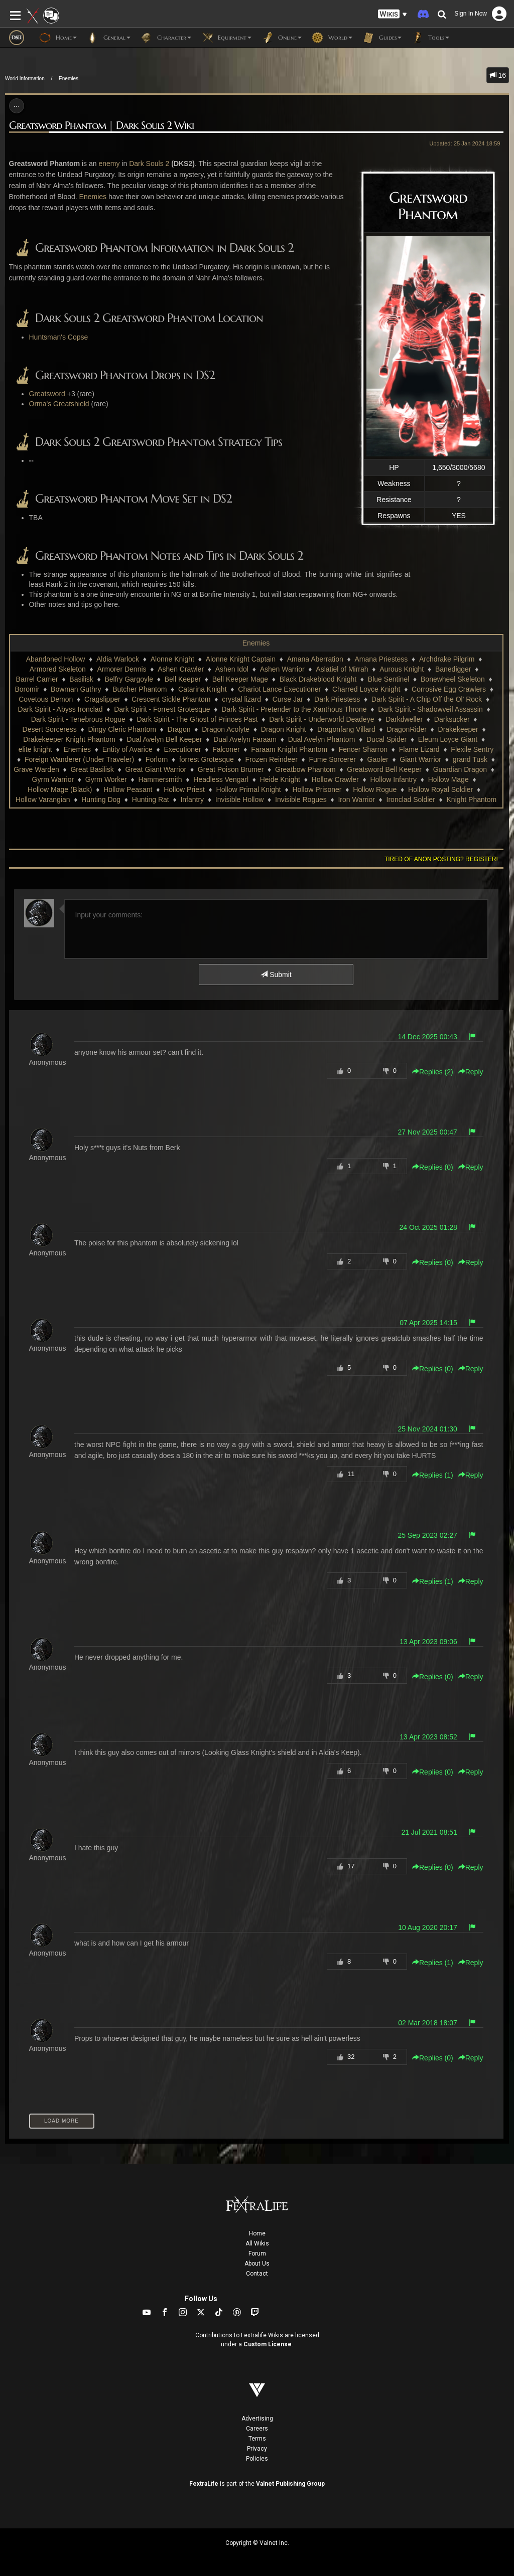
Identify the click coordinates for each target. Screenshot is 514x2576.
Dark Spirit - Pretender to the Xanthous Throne (293, 709)
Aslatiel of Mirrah (342, 669)
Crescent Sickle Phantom (171, 699)
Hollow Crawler (335, 779)
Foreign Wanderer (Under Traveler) (79, 759)
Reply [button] (470, 1072)
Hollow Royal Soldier (440, 789)
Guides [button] (382, 38)
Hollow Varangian (43, 799)
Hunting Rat (150, 799)
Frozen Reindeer (271, 759)
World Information (25, 78)
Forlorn (157, 759)
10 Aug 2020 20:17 (427, 1927)
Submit (276, 975)
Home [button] (58, 38)
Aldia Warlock (117, 659)
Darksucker (452, 719)
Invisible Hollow (239, 799)
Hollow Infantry (393, 779)
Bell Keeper (183, 679)
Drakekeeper (458, 729)
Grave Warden (36, 769)
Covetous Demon (46, 699)
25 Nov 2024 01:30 (427, 1429)
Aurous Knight (401, 669)
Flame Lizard (419, 749)
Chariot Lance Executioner (279, 689)
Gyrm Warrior (53, 779)
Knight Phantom (472, 799)
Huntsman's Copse (58, 337)
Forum (257, 2253)
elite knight (35, 749)
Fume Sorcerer (332, 759)
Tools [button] (430, 38)
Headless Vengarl (220, 779)
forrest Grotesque (206, 759)
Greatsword (47, 394)
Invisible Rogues (301, 799)
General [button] (109, 38)
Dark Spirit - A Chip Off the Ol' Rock (426, 699)
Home (257, 2233)
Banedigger (453, 669)
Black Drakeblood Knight (318, 679)
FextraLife (203, 2483)
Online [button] (282, 38)
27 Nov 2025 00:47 (427, 1132)
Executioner (182, 749)
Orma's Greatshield (59, 404)
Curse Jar (288, 699)
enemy (108, 163)
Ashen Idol (231, 669)
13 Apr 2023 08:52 (428, 1737)
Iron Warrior (356, 799)
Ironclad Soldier (411, 799)
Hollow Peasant (127, 789)
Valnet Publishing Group (290, 2483)
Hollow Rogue (375, 789)
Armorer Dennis (122, 669)
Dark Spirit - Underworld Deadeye (321, 719)
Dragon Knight (283, 729)
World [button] (332, 38)
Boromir (27, 689)
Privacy (257, 2448)
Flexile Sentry (472, 749)
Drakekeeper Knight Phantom (69, 739)
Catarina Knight (202, 689)
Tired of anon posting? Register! (441, 859)
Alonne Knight (172, 659)
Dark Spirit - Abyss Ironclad (60, 709)
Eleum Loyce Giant (447, 739)
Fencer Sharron (363, 749)
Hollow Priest (184, 789)
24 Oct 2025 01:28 (428, 1227)
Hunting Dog (100, 799)
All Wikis (257, 2243)
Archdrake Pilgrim (446, 659)
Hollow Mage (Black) (60, 789)
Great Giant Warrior (155, 769)
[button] (392, 14)
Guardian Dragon (460, 769)
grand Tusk (470, 759)
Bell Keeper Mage (240, 679)
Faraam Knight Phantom (289, 749)
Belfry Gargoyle (129, 679)
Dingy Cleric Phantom (122, 729)
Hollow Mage (448, 779)
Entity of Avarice (127, 749)
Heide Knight (280, 779)
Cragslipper (102, 699)
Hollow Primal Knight (248, 789)
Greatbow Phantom (305, 769)
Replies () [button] (432, 1072)
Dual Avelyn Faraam (245, 739)
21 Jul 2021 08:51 (429, 1832)
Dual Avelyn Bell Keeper (164, 739)
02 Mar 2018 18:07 (427, 2023)
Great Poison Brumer (231, 769)
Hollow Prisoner (316, 789)
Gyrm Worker (106, 779)
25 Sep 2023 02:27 (427, 1535)
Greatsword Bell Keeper (384, 769)
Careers (257, 2428)
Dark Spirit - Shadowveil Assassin (430, 709)
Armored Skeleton (58, 669)
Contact (257, 2273)
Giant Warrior (420, 759)
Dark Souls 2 (149, 163)
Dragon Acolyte (225, 729)
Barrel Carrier (37, 679)
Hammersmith (160, 779)
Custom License (267, 2344)
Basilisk (81, 679)
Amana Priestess (381, 659)
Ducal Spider (386, 739)
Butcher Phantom (139, 689)
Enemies (68, 78)
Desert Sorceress (50, 729)
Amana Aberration (315, 659)
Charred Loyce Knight (366, 689)
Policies (257, 2458)
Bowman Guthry (76, 689)
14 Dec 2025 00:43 (427, 1037)
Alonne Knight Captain (241, 659)
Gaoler (378, 759)
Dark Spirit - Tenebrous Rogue (78, 719)
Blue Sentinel (389, 679)
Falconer (225, 749)
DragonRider (406, 729)
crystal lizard (241, 699)
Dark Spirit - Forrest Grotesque (162, 709)
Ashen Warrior (282, 669)
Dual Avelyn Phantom (321, 739)
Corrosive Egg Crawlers (449, 689)
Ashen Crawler (181, 669)
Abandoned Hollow (55, 659)
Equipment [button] (226, 38)
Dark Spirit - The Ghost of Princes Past (197, 719)
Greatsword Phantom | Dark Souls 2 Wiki (101, 125)
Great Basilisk (91, 769)
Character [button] (166, 38)
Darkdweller (404, 719)
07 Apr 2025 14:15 (428, 1323)
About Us (257, 2263)
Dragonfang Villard (346, 729)
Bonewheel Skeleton (453, 679)
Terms (257, 2438)
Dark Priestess (337, 699)
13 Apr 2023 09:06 (428, 1642)
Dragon (179, 729)
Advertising (257, 2418)
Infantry (192, 799)
